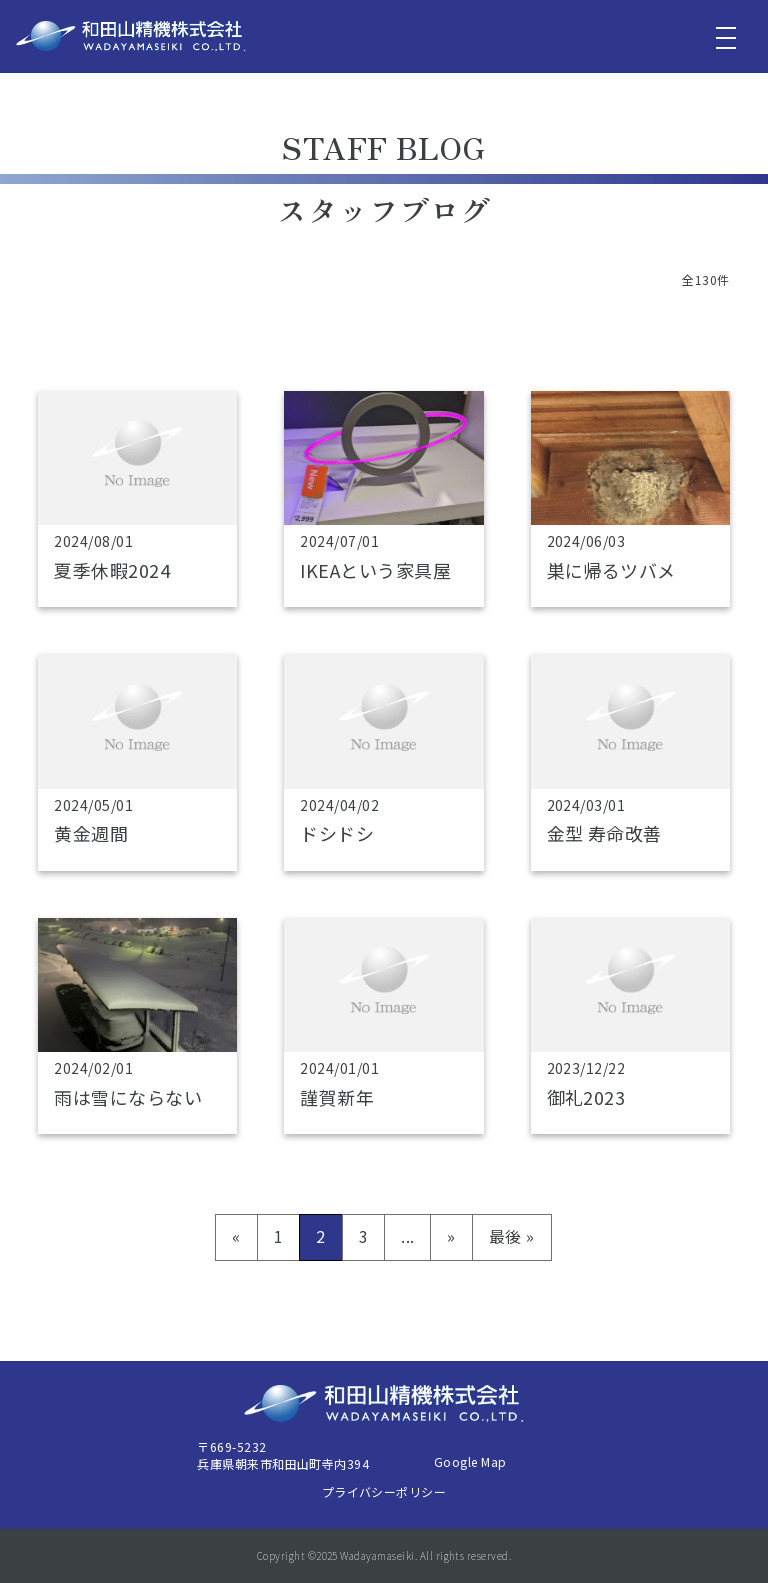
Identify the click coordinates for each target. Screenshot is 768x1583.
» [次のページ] (451, 1236)
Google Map (470, 1461)
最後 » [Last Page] (512, 1236)
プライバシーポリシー (384, 1491)
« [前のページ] (236, 1236)
